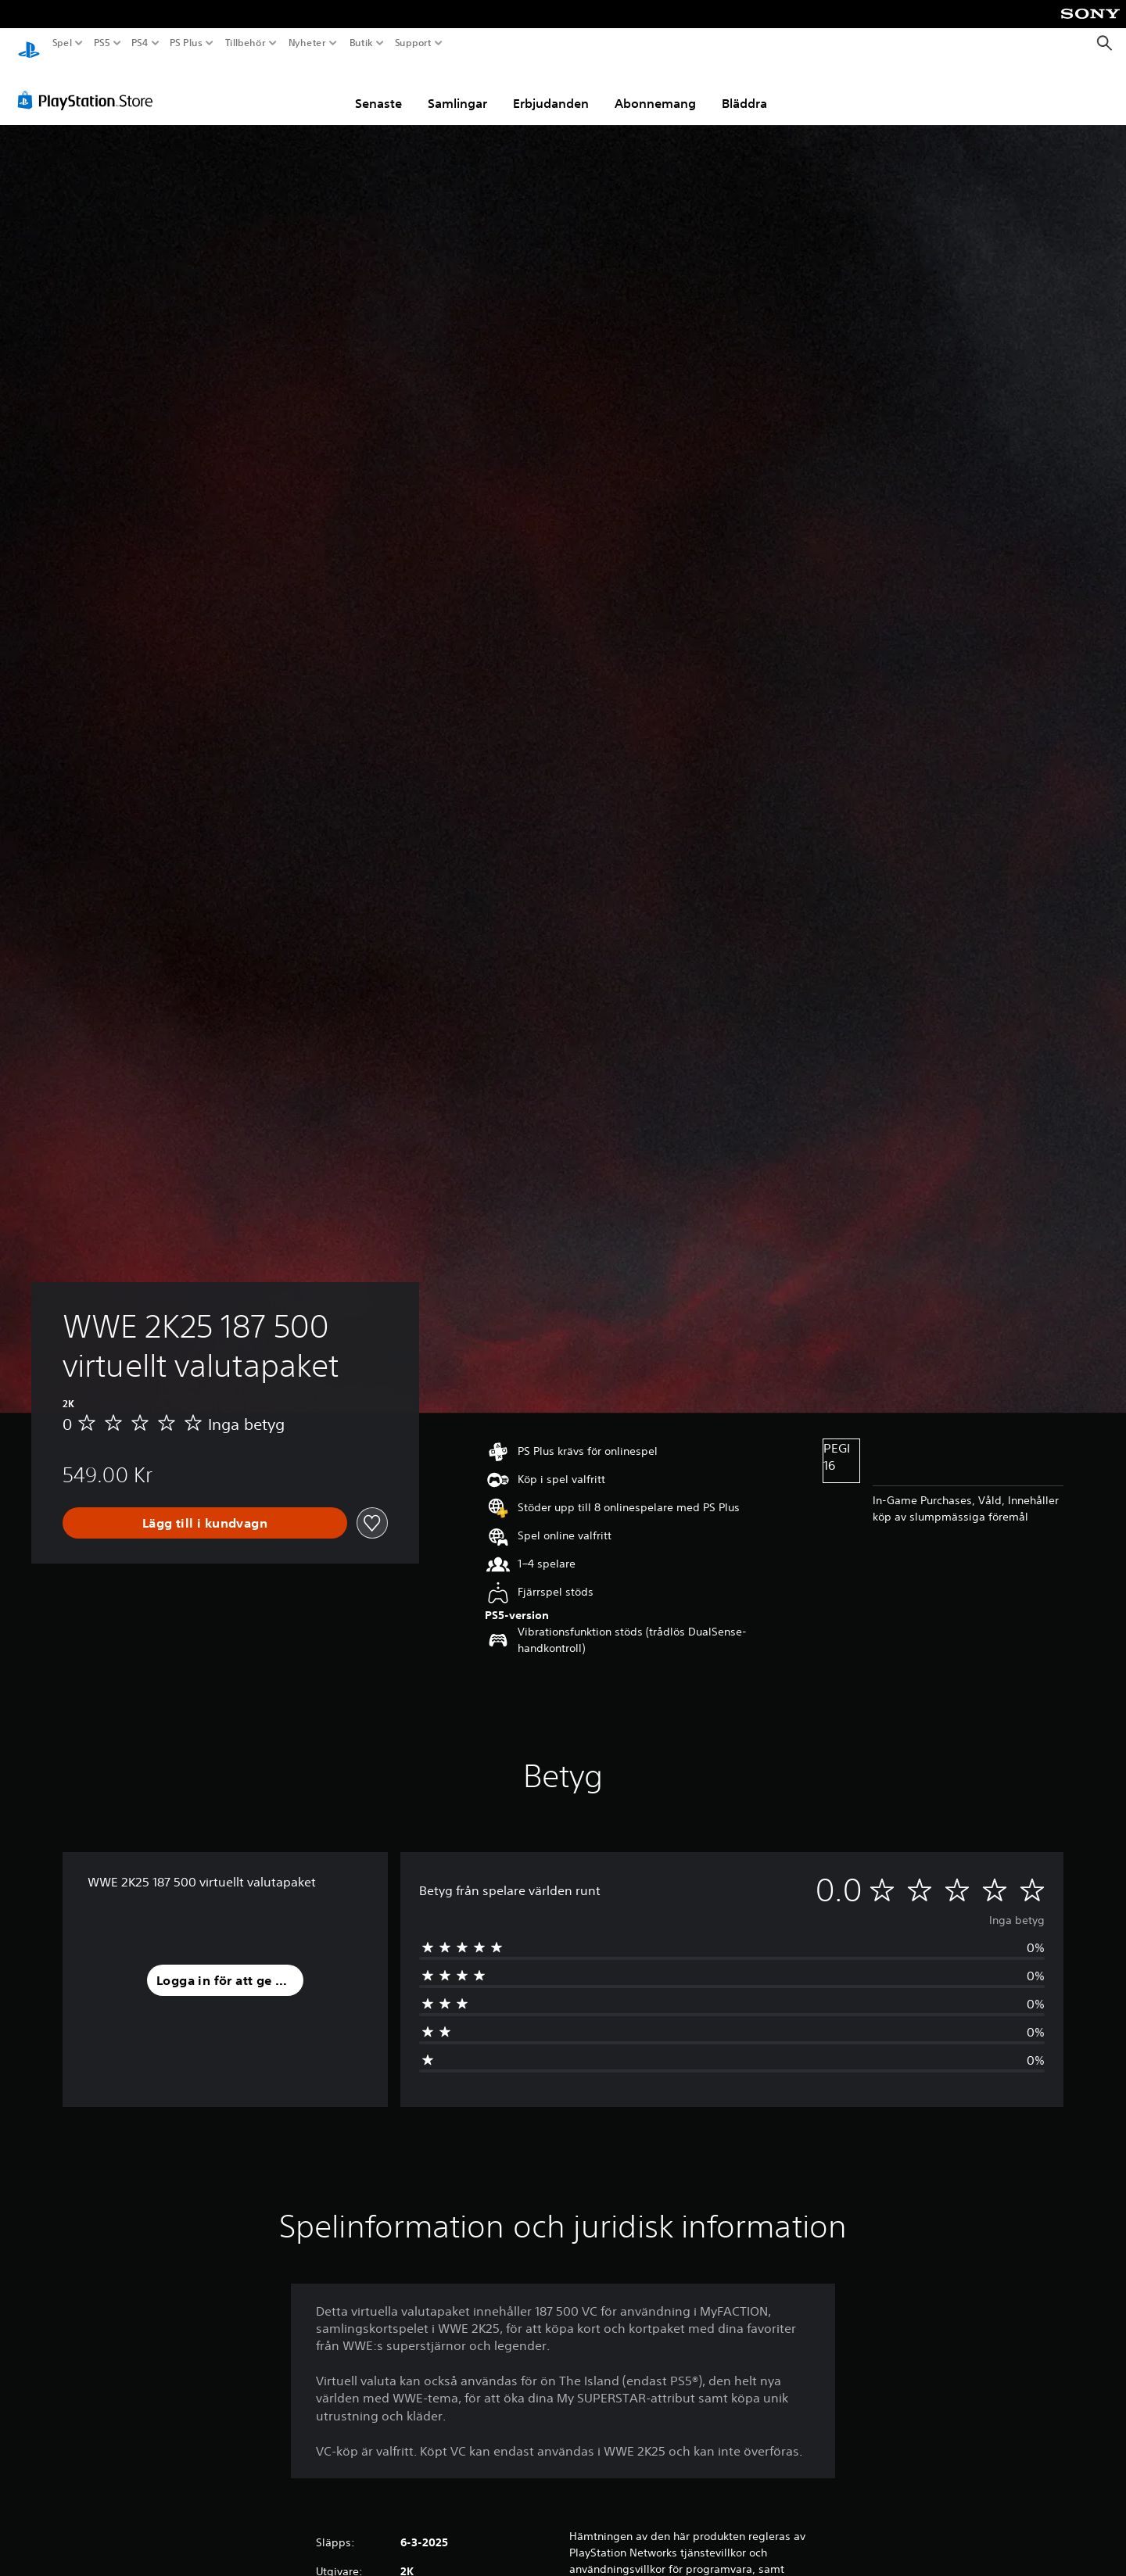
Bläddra (744, 88)
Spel (62, 43)
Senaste (378, 88)
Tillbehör (244, 43)
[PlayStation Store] (90, 85)
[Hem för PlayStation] (29, 43)
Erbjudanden (551, 88)
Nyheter (308, 43)
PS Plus (186, 43)
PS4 (139, 43)
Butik (361, 43)
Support (413, 43)
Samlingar (457, 88)
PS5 (101, 43)
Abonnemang (655, 88)
